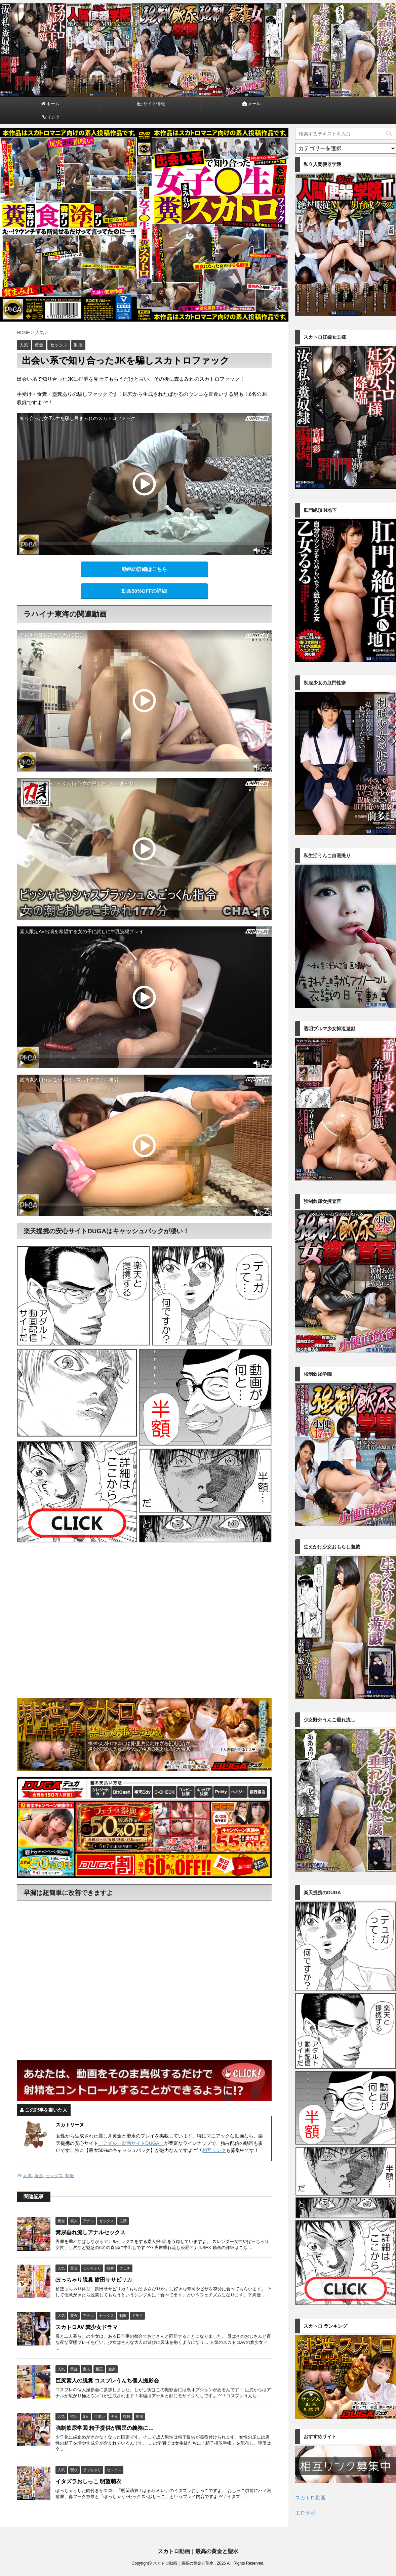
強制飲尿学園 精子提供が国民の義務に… (104, 2428)
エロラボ (305, 2513)
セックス (54, 2175)
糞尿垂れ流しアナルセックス (90, 2232)
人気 (27, 2175)
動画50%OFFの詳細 (144, 591)
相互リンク (214, 2150)
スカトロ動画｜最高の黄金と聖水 (198, 2551)
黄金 (38, 2175)
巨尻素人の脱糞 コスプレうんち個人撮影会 (107, 2380)
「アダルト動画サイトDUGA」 (131, 2143)
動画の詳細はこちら (144, 569)
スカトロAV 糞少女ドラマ (86, 2327)
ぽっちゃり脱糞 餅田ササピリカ (93, 2280)
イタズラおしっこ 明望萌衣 (88, 2481)
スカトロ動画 (310, 2497)
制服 (69, 2175)
